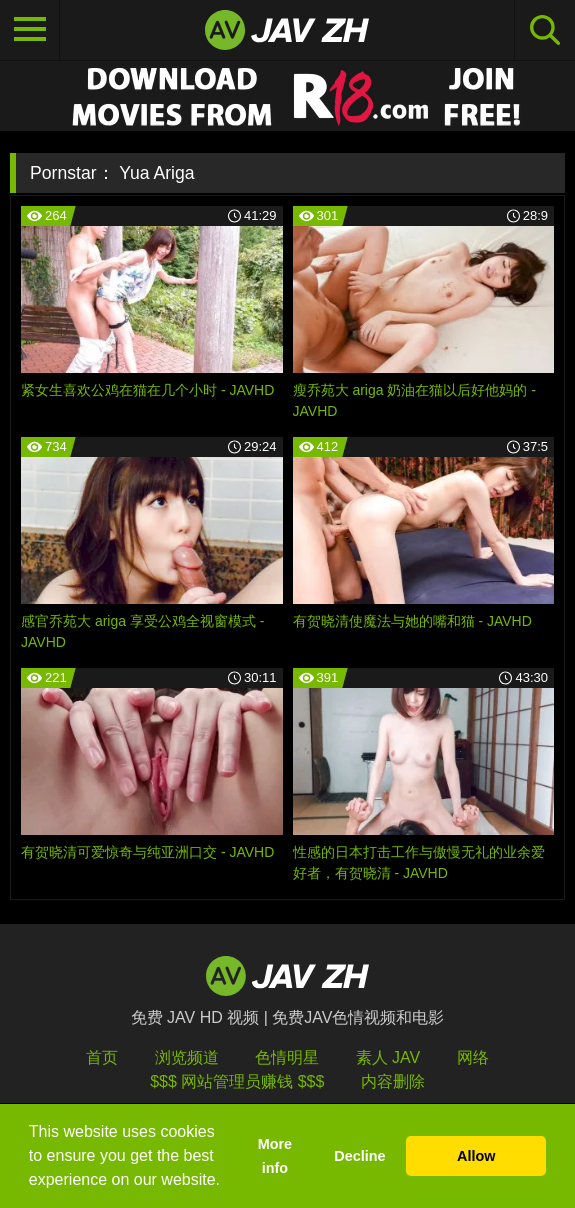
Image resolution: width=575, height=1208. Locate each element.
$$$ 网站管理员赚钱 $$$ (237, 1081)
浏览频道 (187, 1057)
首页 (102, 1057)
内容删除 (393, 1081)
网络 (473, 1057)
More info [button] (275, 1156)
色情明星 (287, 1057)
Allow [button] (476, 1156)
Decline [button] (359, 1156)
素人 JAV (388, 1057)
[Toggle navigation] (30, 30)
